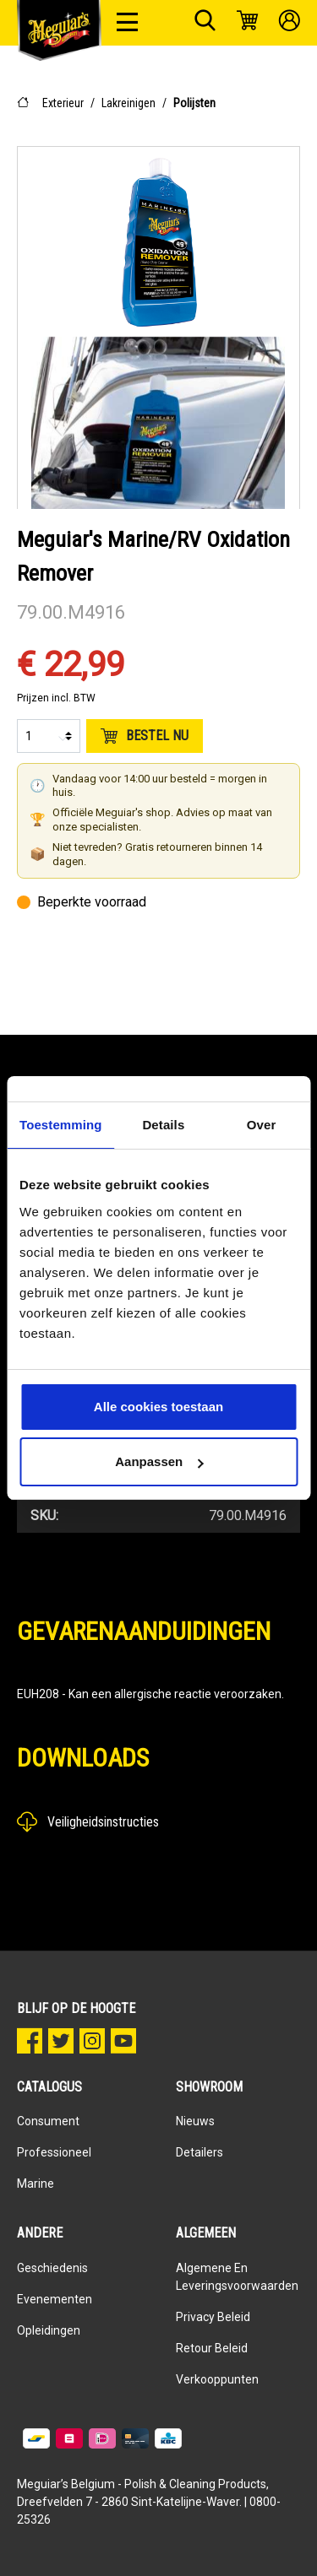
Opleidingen (48, 2330)
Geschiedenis (52, 2268)
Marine (35, 2183)
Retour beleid (212, 2348)
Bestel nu (145, 736)
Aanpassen (159, 1461)
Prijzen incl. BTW (56, 698)
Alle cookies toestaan (158, 1406)
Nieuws (195, 2121)
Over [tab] (261, 1125)
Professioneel (54, 2152)
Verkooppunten (217, 2379)
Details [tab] (163, 1125)
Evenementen (54, 2299)
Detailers (199, 2152)
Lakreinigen (128, 103)
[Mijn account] (289, 23)
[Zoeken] (205, 23)
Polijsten (194, 103)
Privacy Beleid (213, 2317)
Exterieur (63, 103)
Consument (48, 2121)
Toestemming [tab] (60, 1125)
